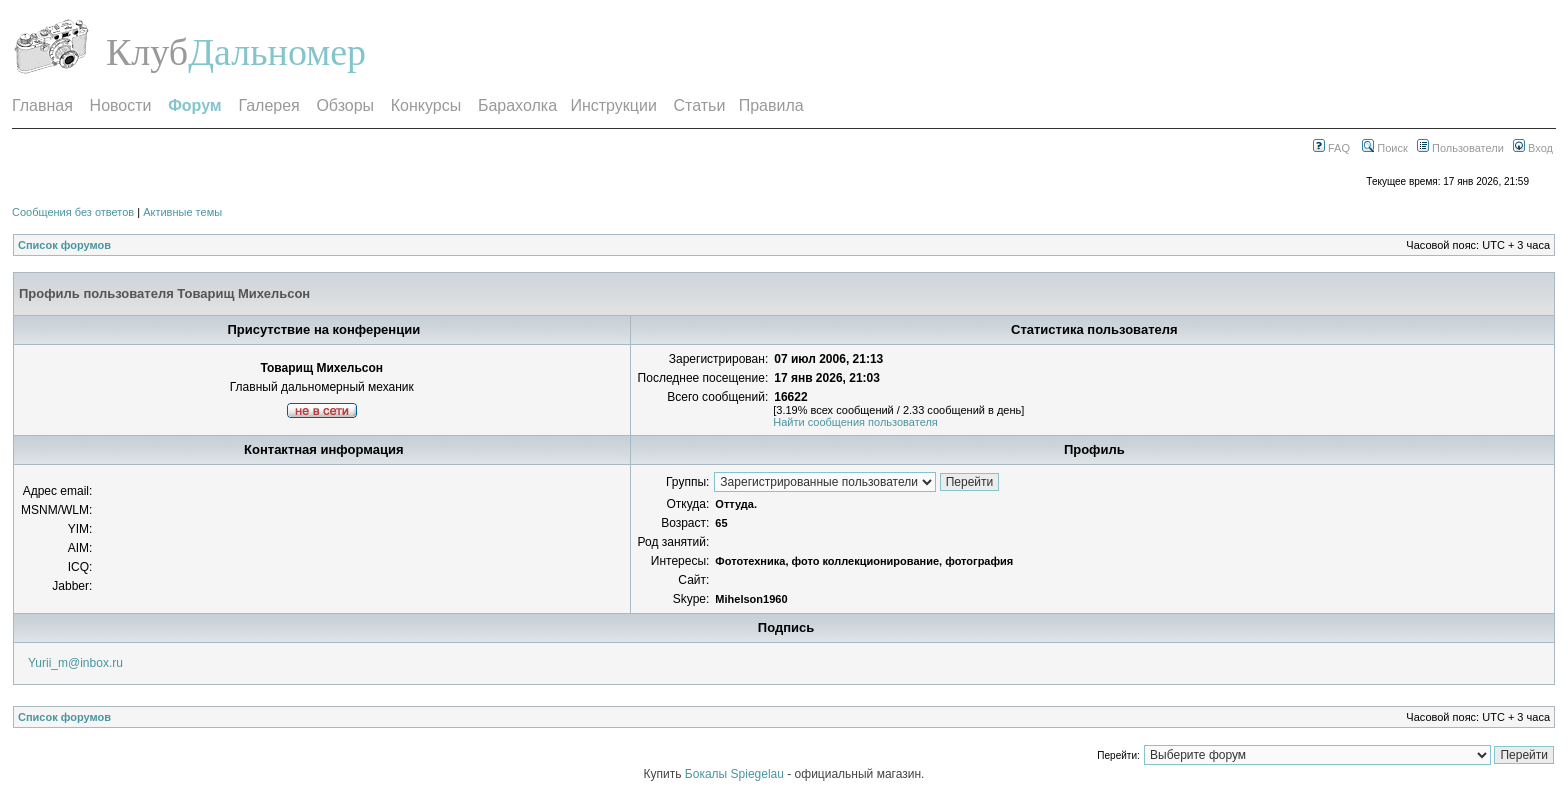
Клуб (147, 52)
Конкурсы (426, 105)
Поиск (1385, 148)
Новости (121, 105)
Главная (42, 105)
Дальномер (277, 52)
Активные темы (182, 212)
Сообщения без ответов (73, 212)
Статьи (700, 105)
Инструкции (613, 105)
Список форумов (64, 245)
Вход (1533, 148)
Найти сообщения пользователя (855, 422)
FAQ (1331, 148)
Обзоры (345, 105)
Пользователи (1460, 148)
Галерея (268, 105)
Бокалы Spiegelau (736, 774)
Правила (771, 105)
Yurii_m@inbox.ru (75, 663)
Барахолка (517, 105)
